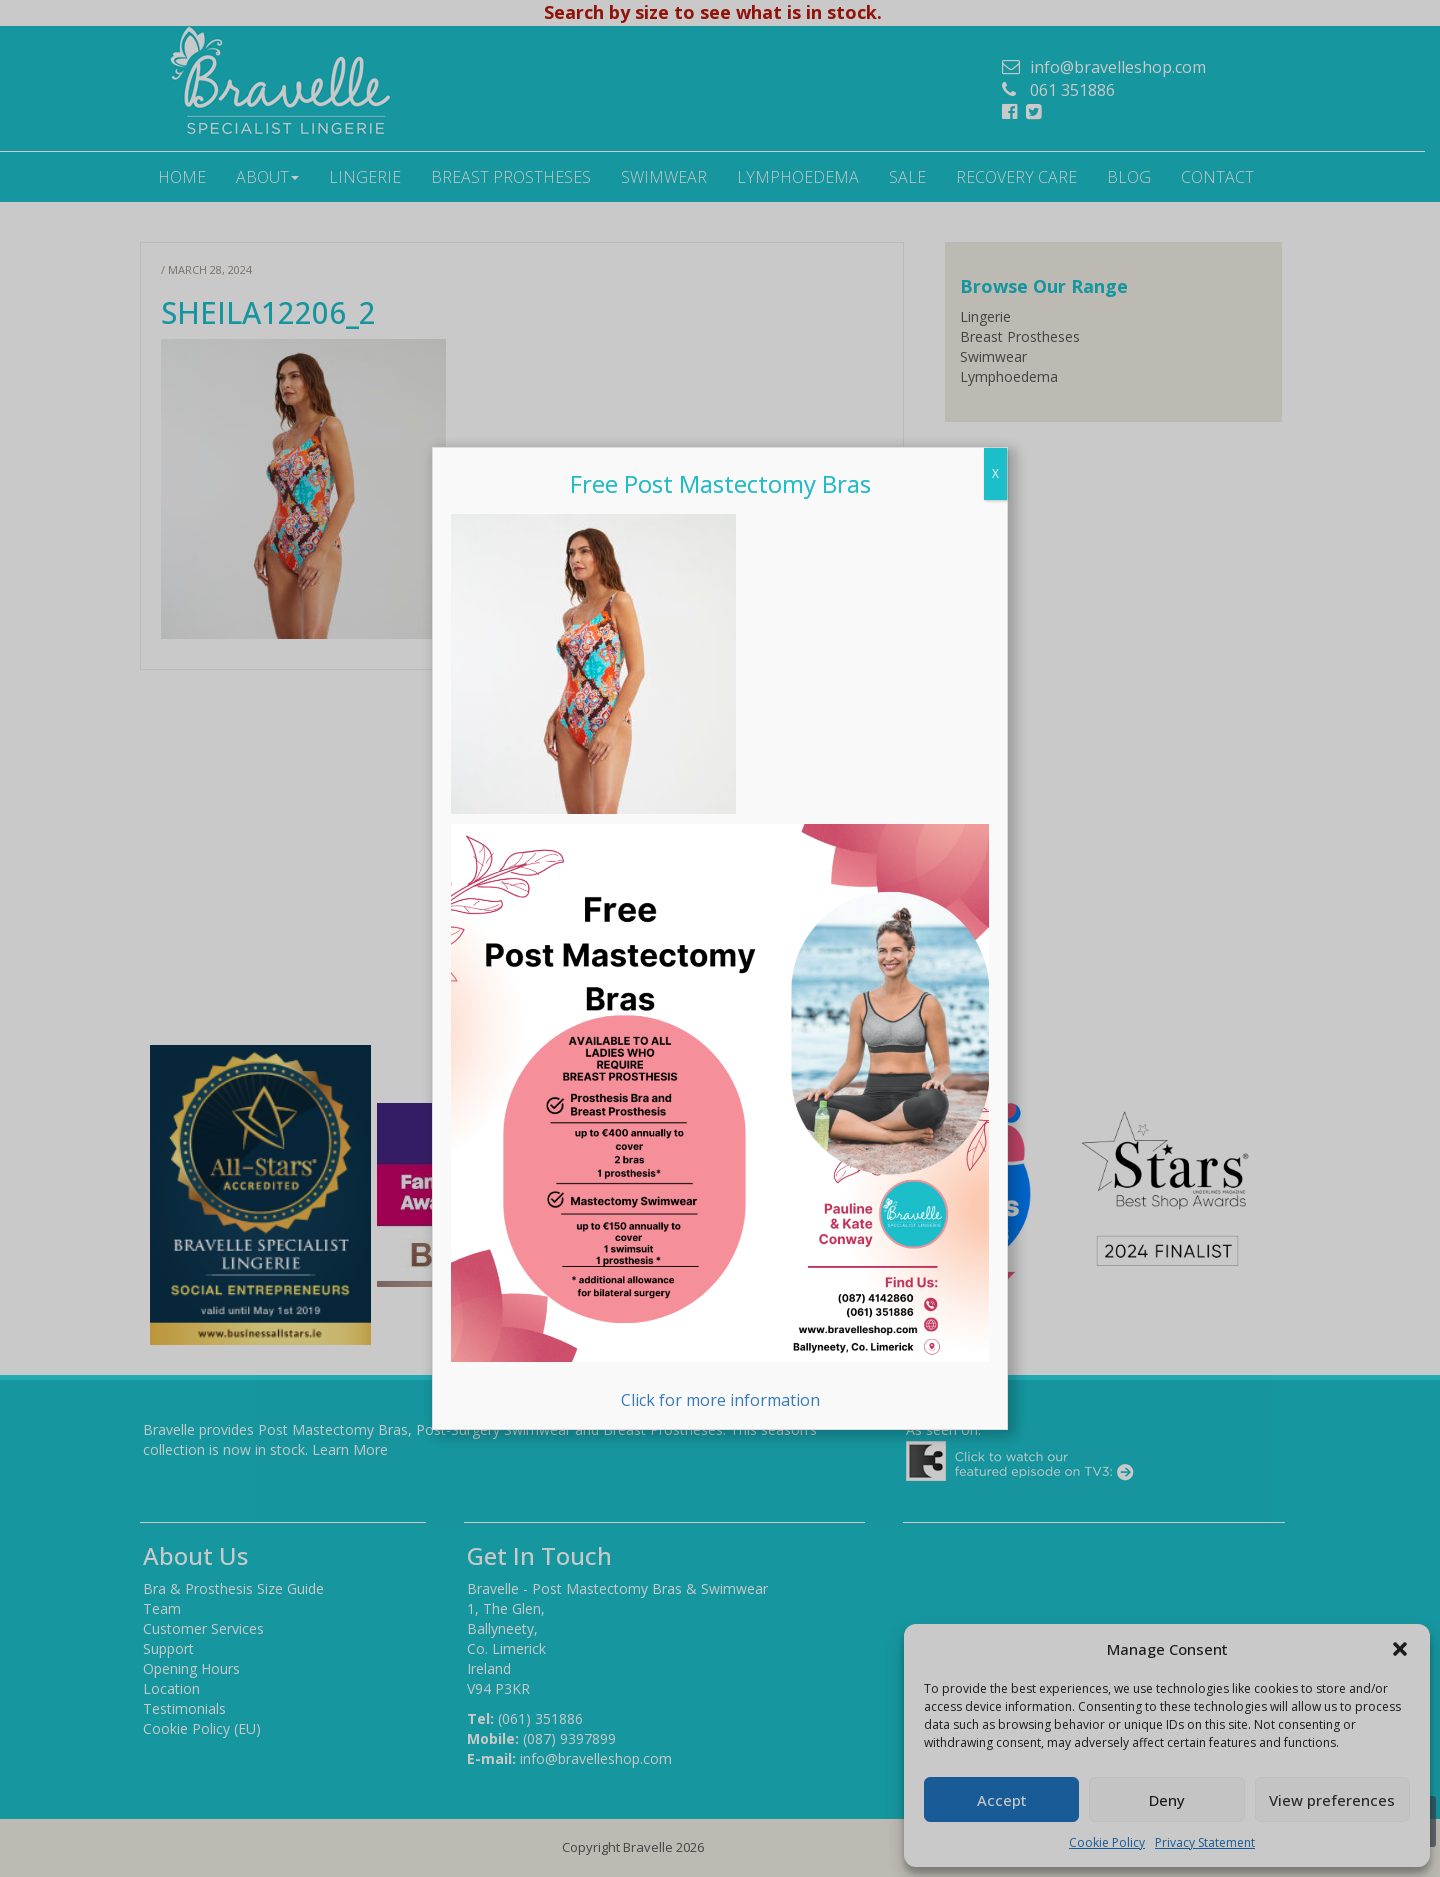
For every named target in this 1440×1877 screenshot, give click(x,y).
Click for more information (720, 1117)
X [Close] (995, 473)
